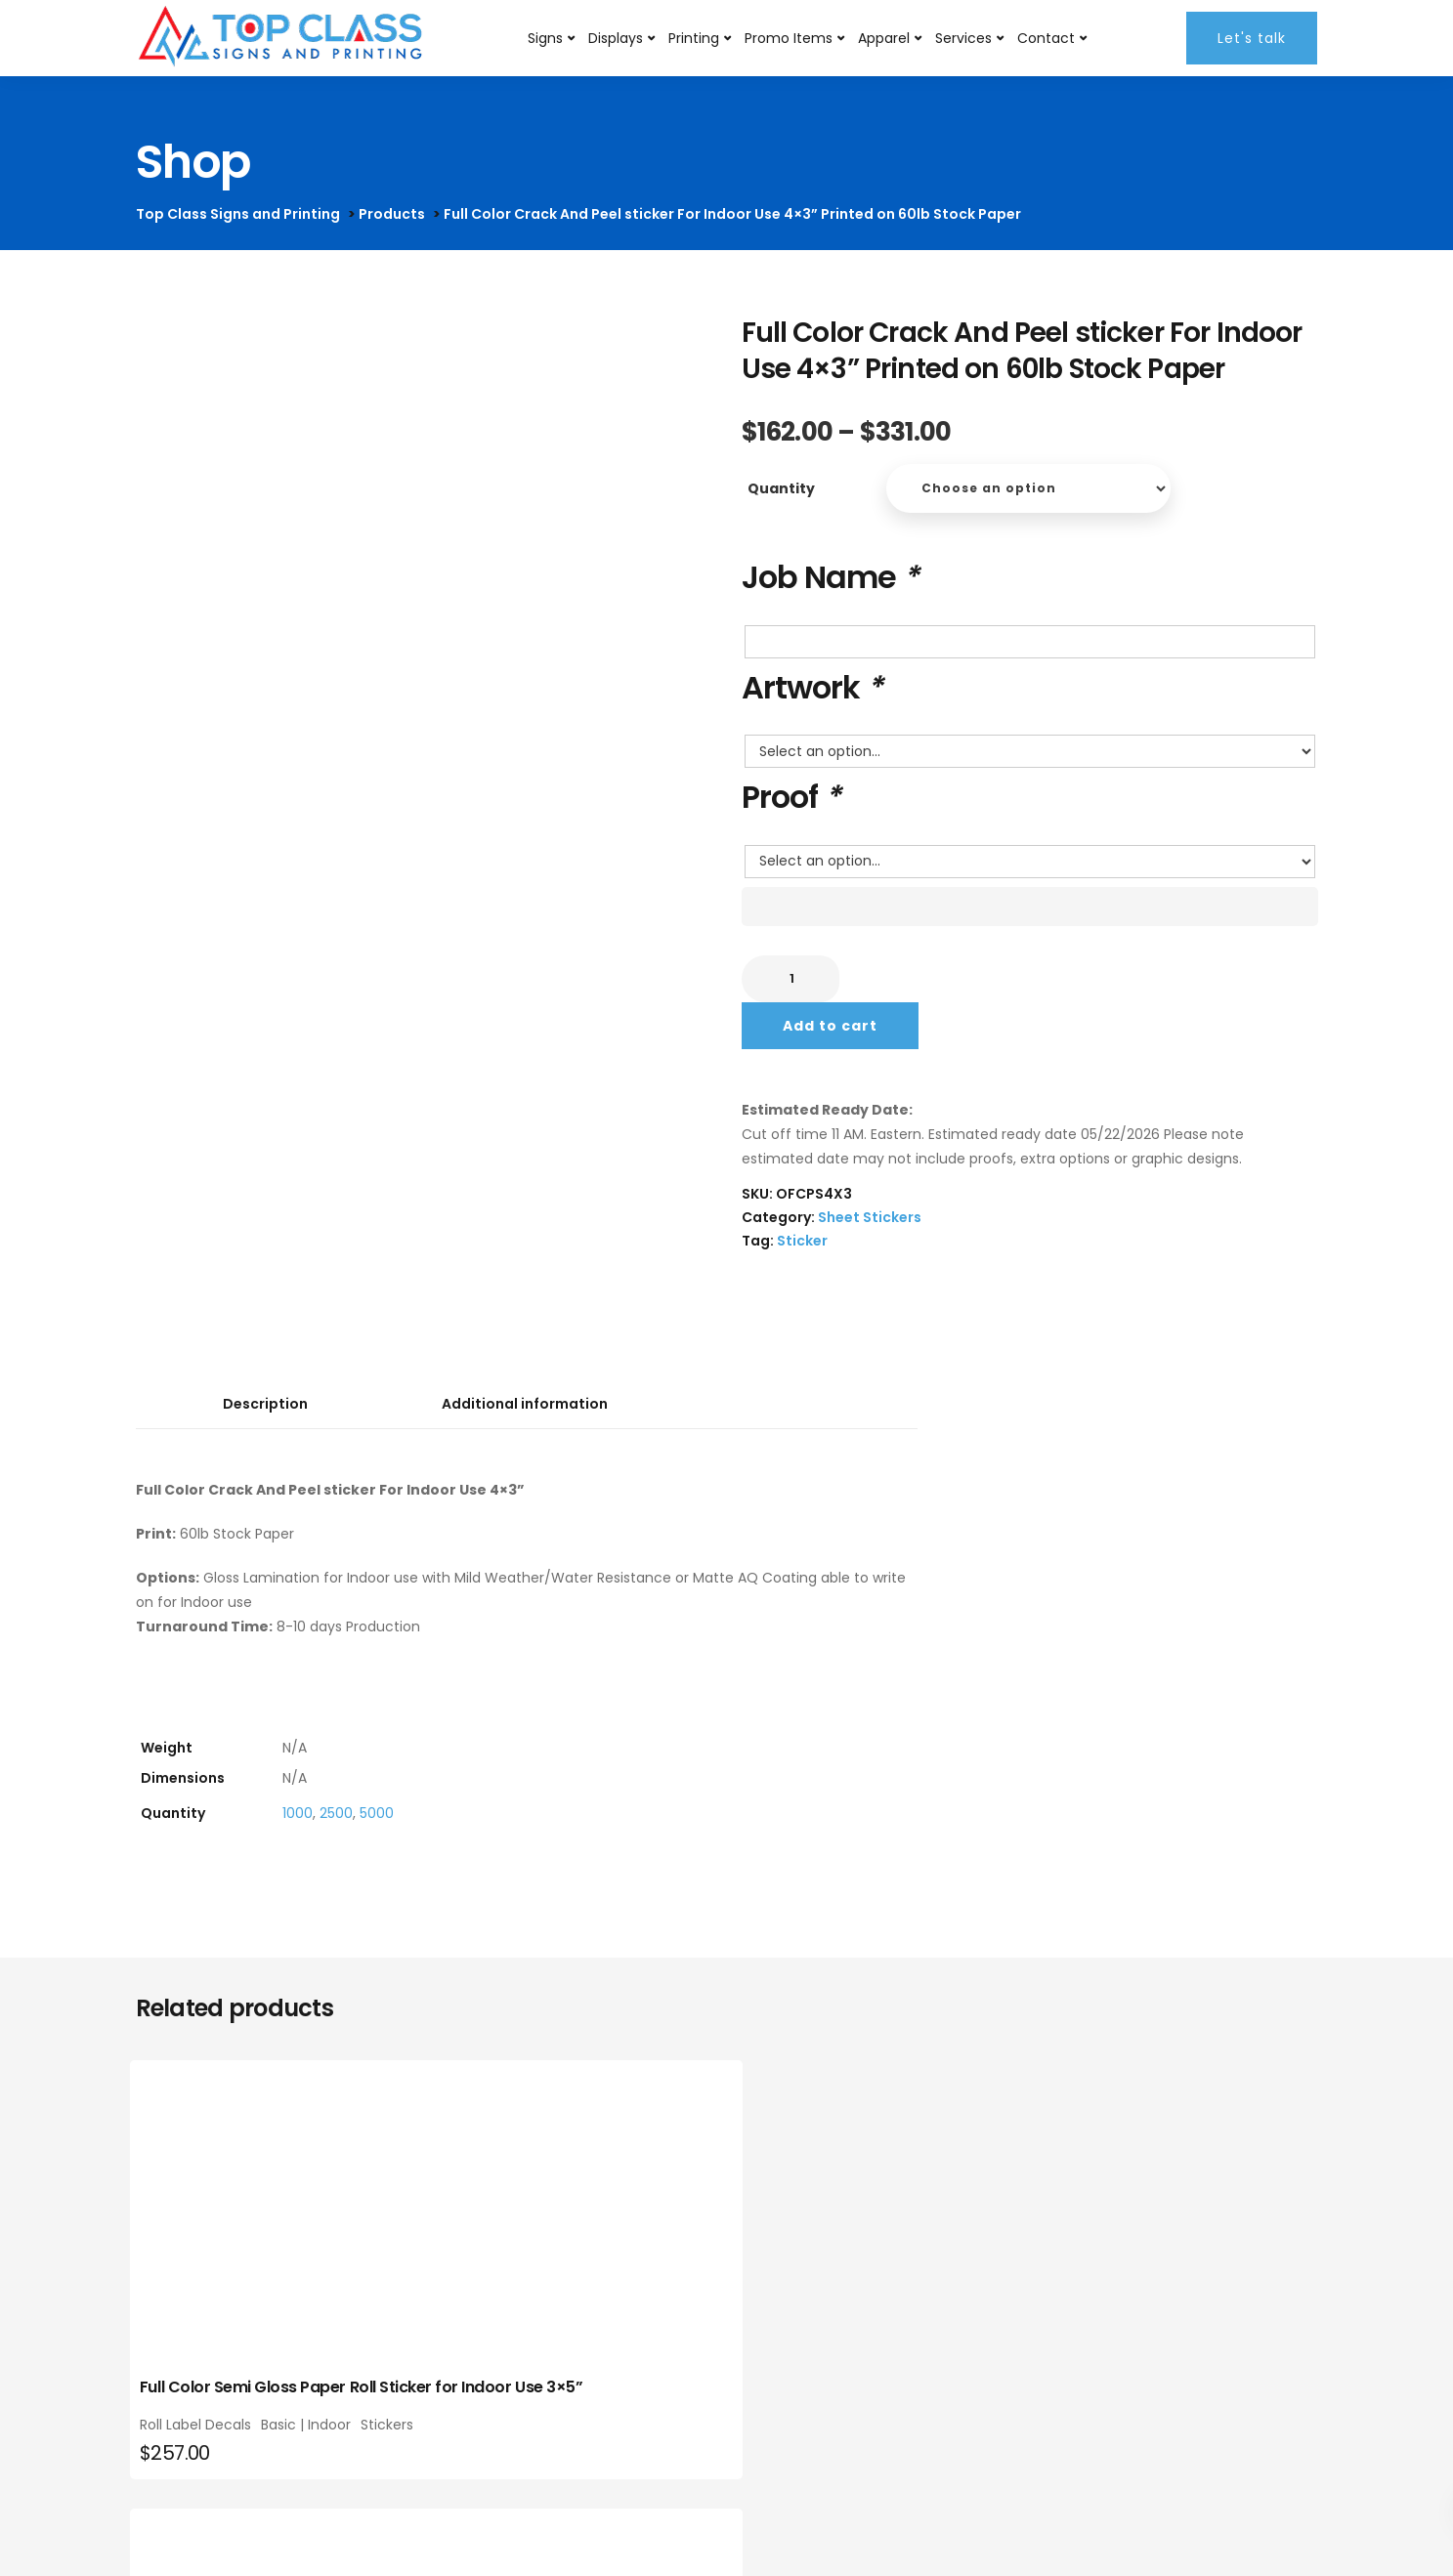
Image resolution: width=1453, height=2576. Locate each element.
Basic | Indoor (312, 2439)
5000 (377, 1813)
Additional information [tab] (525, 1404)
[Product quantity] (790, 978)
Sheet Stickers (869, 1217)
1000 (297, 1813)
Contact (1047, 38)
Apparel (885, 38)
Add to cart (830, 1025)
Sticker (802, 1240)
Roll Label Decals (201, 2439)
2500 (336, 1813)
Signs (546, 38)
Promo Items (789, 38)
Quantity (781, 488)
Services (964, 38)
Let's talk (1252, 38)
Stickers (172, 2453)
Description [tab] (265, 1404)
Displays (616, 38)
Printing (694, 38)
